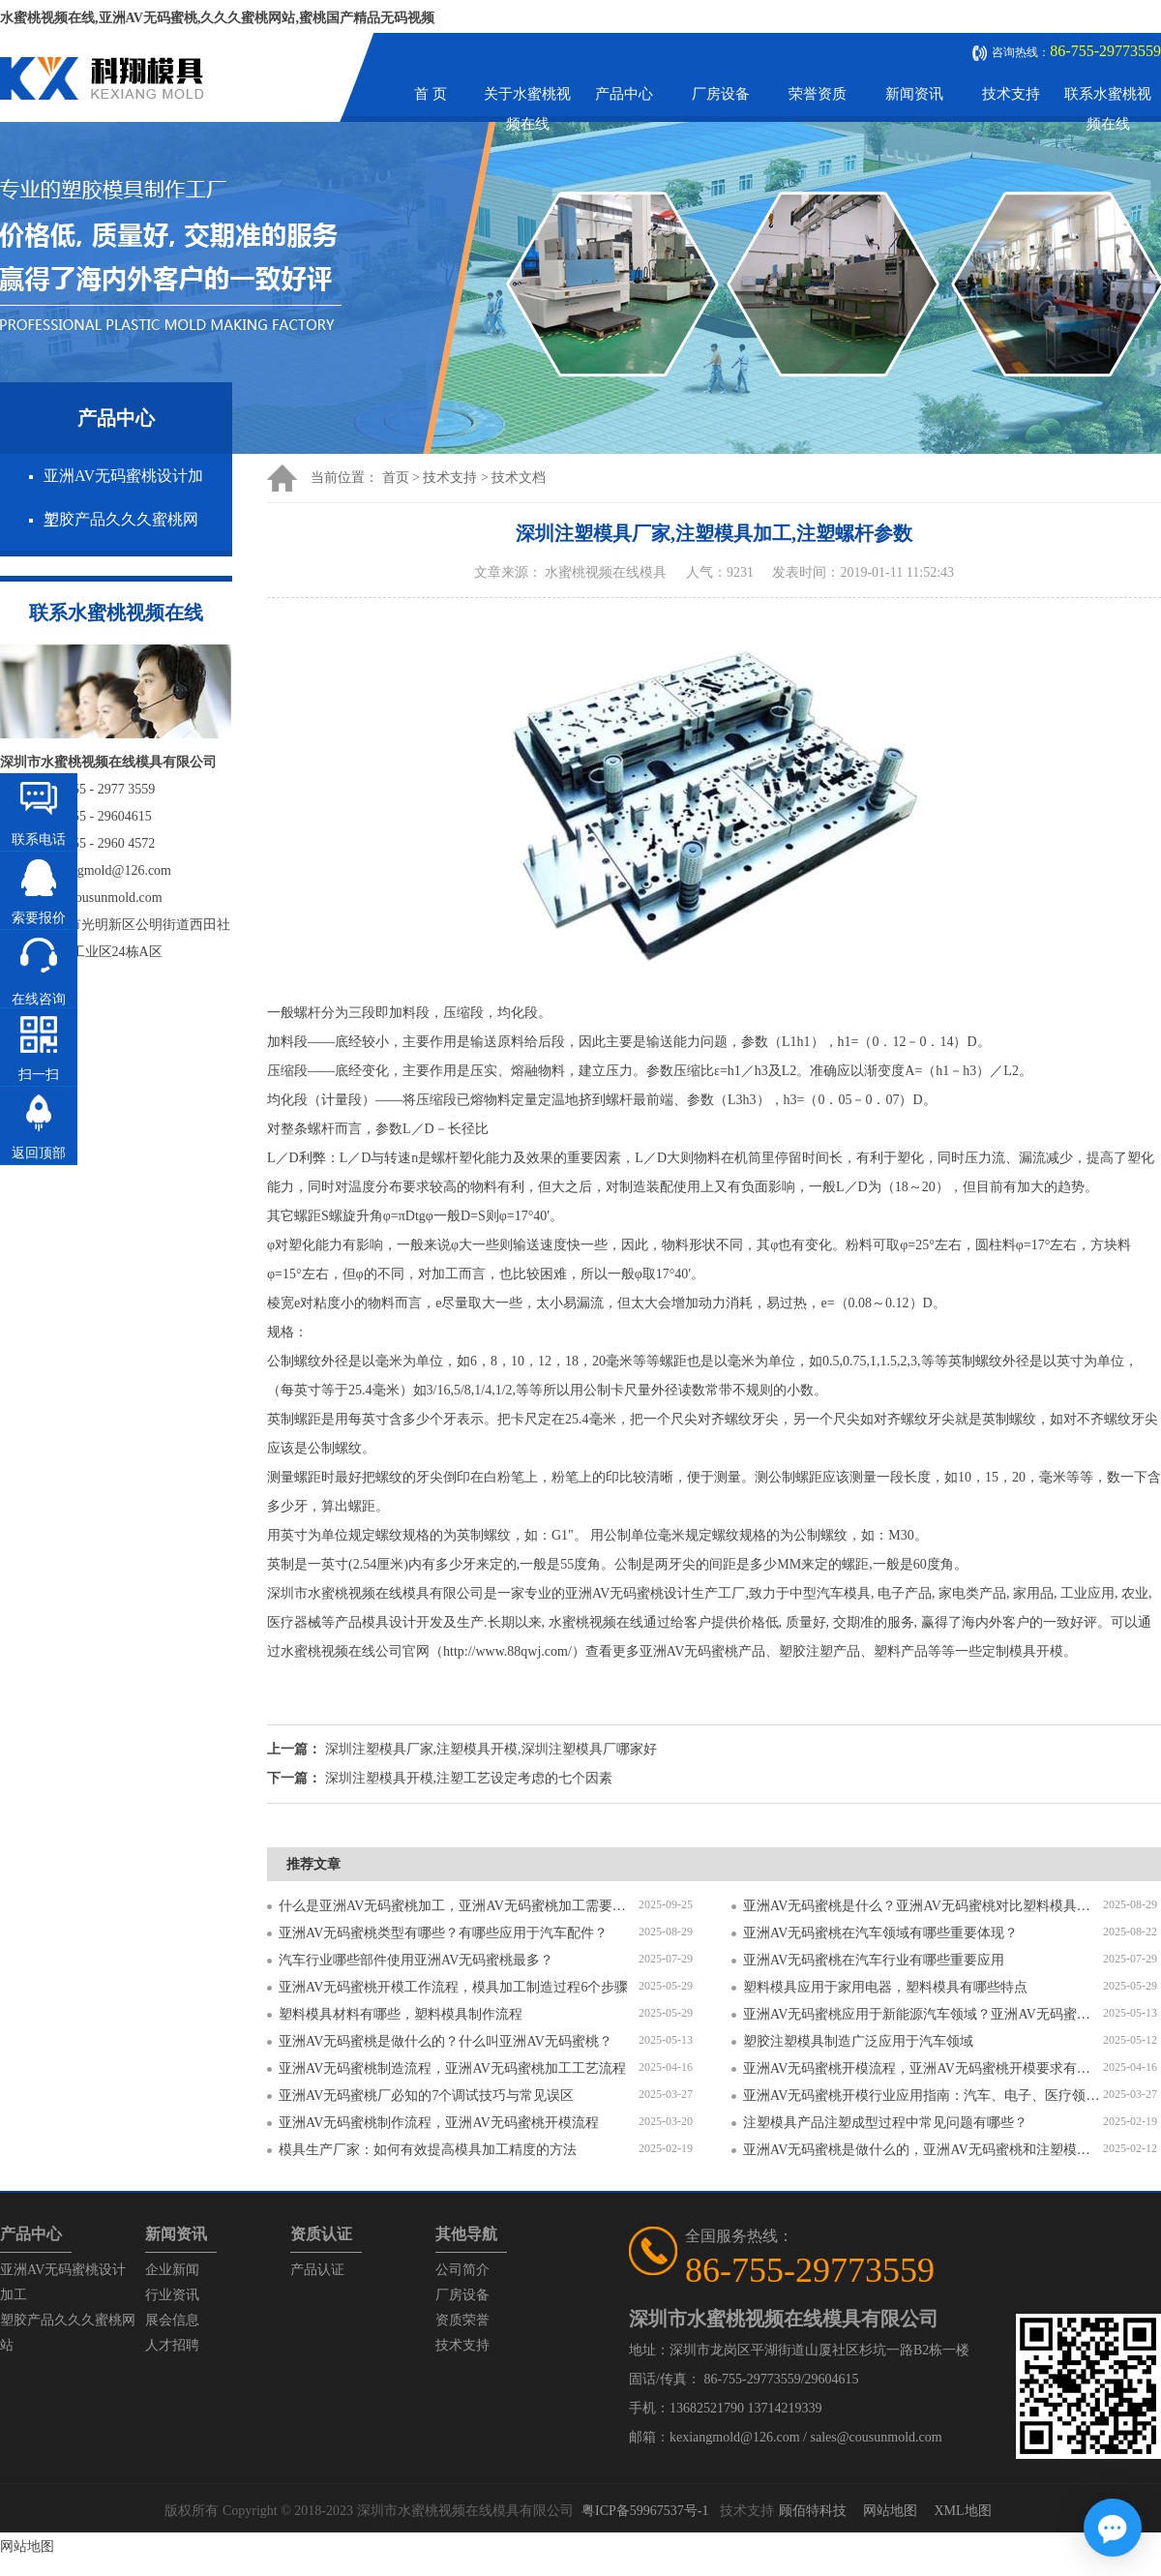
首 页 (430, 94)
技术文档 (518, 477)
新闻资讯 (914, 94)
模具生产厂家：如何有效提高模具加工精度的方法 (428, 2149)
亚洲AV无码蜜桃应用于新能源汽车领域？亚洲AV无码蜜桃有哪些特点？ (923, 2014)
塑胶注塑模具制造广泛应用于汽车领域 (858, 2041)
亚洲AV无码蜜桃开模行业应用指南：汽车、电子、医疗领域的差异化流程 (923, 2095)
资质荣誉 (462, 2320)
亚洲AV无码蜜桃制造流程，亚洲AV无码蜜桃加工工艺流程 (452, 2068)
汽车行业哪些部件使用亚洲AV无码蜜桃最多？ (416, 1960)
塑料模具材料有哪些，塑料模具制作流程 (400, 2014)
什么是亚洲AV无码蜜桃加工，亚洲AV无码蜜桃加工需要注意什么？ (459, 1906)
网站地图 (890, 2510)
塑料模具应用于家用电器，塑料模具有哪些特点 (885, 1987)
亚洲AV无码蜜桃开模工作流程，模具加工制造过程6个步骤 (453, 1987)
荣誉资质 (818, 94)
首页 (395, 477)
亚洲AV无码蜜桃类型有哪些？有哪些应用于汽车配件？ (443, 1933)
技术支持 (1011, 94)
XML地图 (962, 2510)
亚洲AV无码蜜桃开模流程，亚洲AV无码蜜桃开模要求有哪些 (923, 2068)
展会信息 (172, 2320)
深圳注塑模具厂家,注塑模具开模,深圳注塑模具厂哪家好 (491, 1749)
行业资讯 (172, 2295)
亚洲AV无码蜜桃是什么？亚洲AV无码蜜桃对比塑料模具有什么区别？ (923, 1906)
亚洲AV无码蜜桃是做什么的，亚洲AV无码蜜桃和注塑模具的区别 (923, 2149)
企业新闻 (172, 2269)
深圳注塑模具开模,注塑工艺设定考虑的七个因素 (469, 1778)
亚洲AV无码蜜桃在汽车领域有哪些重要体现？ (880, 1933)
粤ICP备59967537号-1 (644, 2510)
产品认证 (317, 2269)
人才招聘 (172, 2345)
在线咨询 (39, 999)
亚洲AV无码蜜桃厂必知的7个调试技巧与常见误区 (426, 2095)
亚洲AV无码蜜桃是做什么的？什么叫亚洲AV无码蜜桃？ (445, 2041)
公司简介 (462, 2269)
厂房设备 (721, 94)
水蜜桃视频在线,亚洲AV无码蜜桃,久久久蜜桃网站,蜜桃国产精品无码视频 (217, 18)
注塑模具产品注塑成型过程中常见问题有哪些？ (885, 2122)
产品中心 (624, 94)
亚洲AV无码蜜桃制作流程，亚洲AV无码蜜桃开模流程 (439, 2122)
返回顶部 (39, 1153)
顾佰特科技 (813, 2510)
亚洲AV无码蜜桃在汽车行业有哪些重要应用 (873, 1960)
